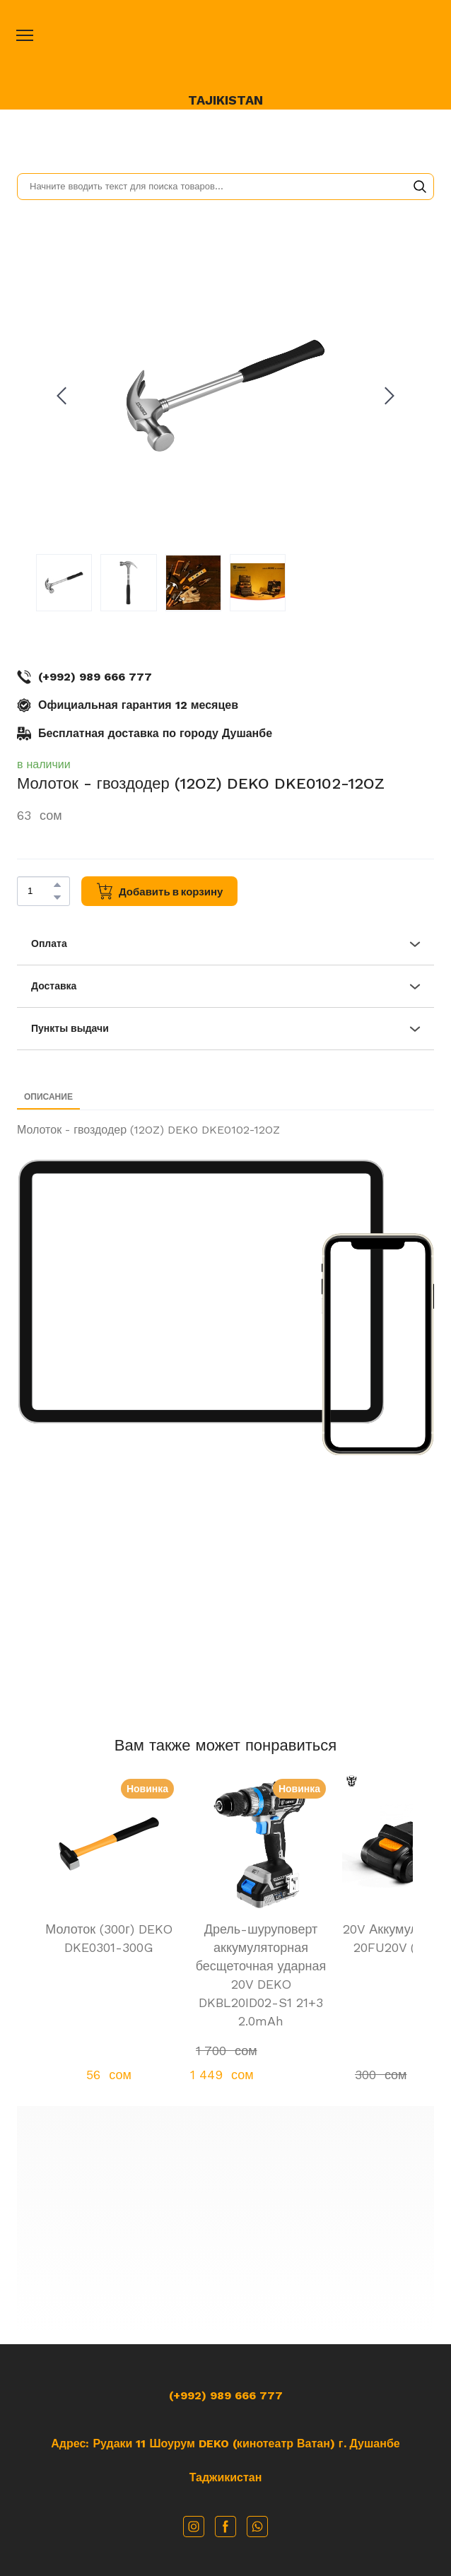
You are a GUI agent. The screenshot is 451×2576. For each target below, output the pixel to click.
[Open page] (225, 50)
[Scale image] (201, 1292)
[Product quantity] (40, 891)
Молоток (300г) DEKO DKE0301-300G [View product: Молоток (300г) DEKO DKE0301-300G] (108, 1938)
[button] (419, 186)
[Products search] (225, 186)
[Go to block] (225, 2220)
